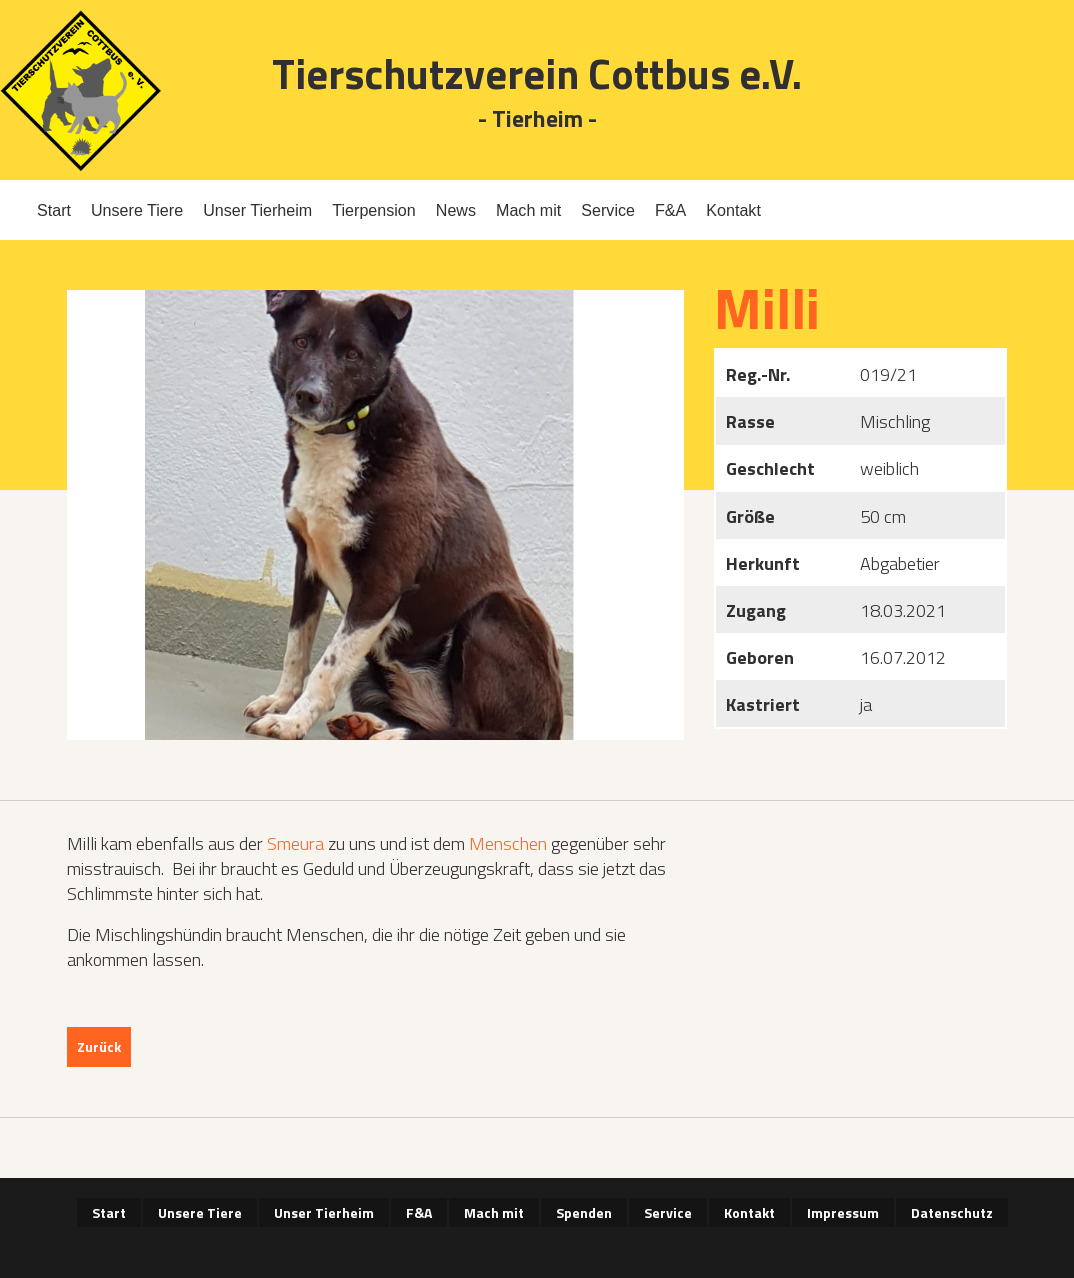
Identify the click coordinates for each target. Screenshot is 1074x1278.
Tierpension (374, 210)
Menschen (508, 843)
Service (608, 210)
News (456, 210)
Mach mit (528, 210)
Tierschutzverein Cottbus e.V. (537, 73)
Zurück (99, 1046)
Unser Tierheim (257, 210)
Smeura (295, 843)
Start (54, 210)
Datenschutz (952, 1212)
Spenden (584, 1212)
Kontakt (733, 210)
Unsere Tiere (137, 210)
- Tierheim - (537, 119)
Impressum (843, 1212)
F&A (670, 210)
